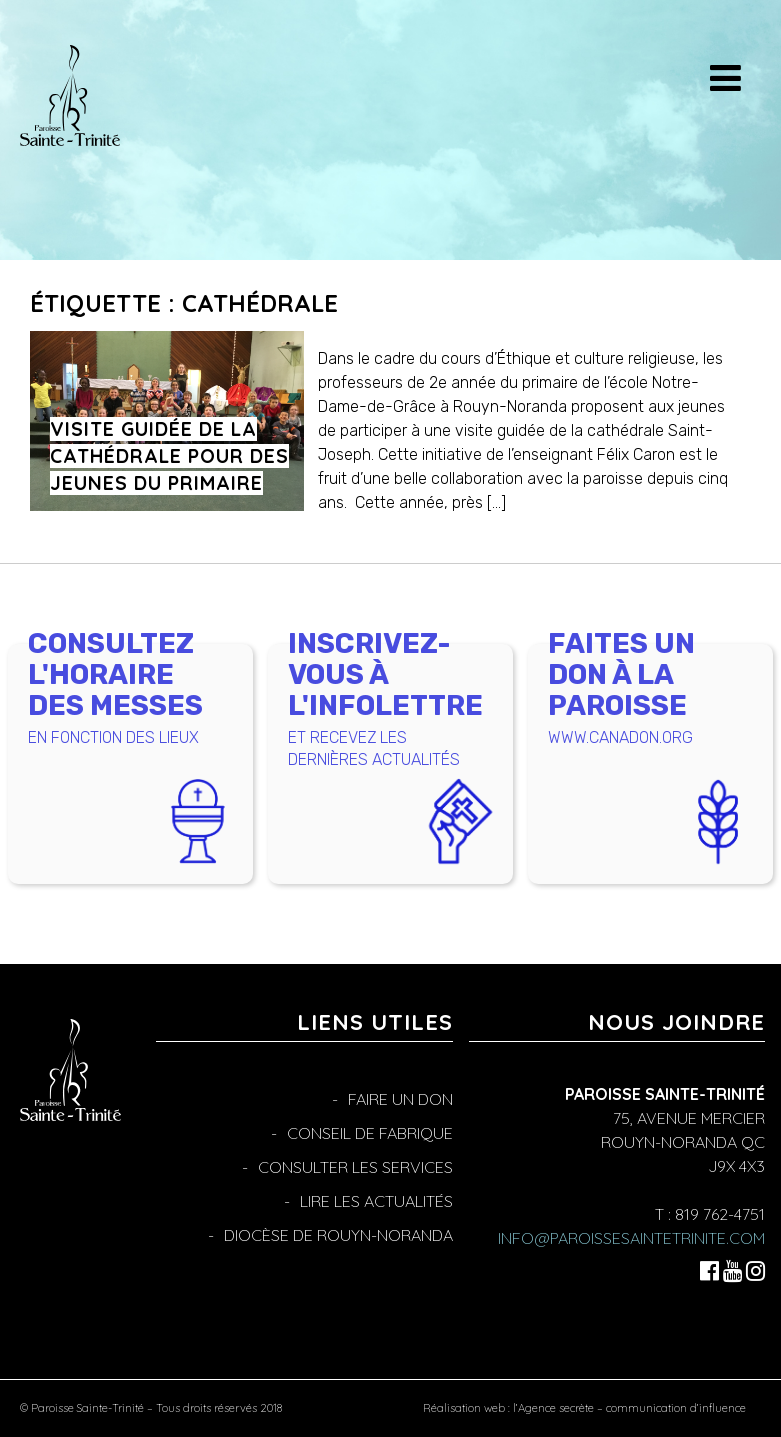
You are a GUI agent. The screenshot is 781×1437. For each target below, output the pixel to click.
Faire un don (400, 1099)
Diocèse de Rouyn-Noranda (338, 1235)
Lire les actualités (376, 1201)
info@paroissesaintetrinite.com (631, 1238)
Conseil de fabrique (370, 1133)
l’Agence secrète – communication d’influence (629, 1408)
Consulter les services (355, 1167)
